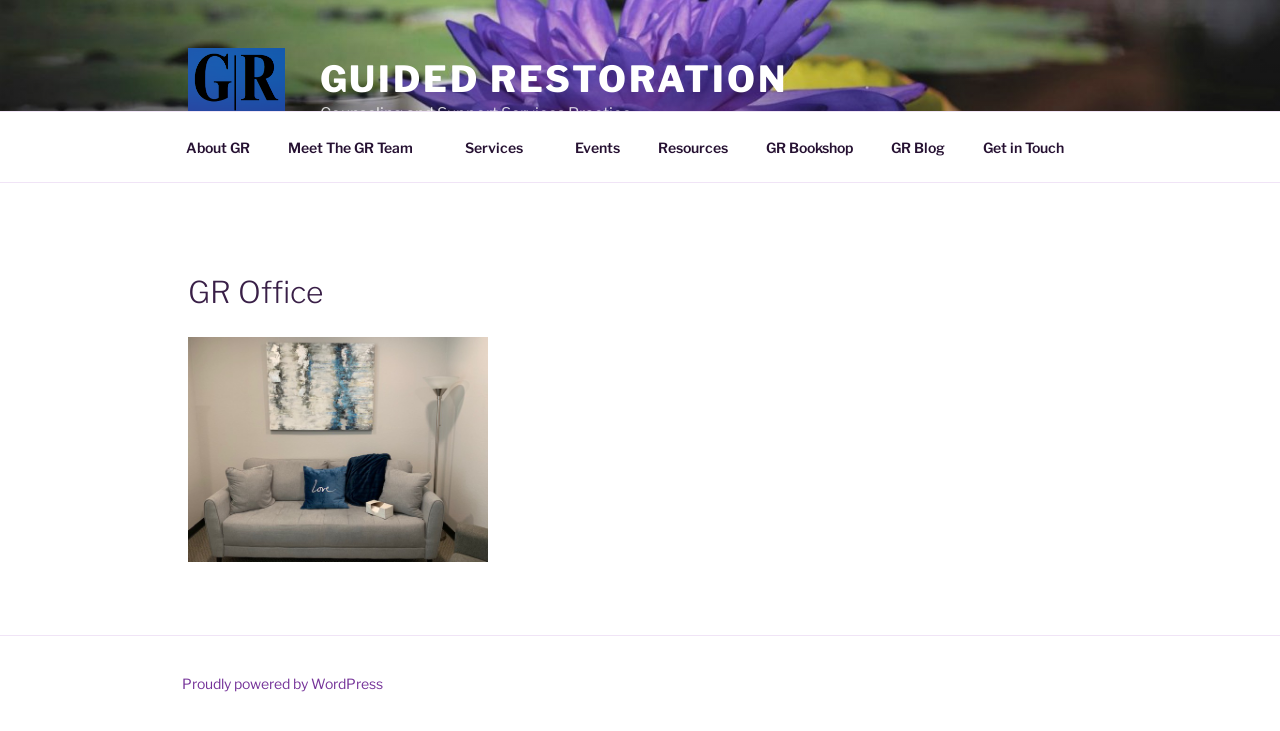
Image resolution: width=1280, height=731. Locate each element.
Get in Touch (1023, 147)
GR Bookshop (809, 147)
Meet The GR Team (360, 147)
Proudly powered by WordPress (282, 683)
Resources (693, 147)
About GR (218, 147)
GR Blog (918, 147)
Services (503, 147)
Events (597, 147)
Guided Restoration (554, 79)
